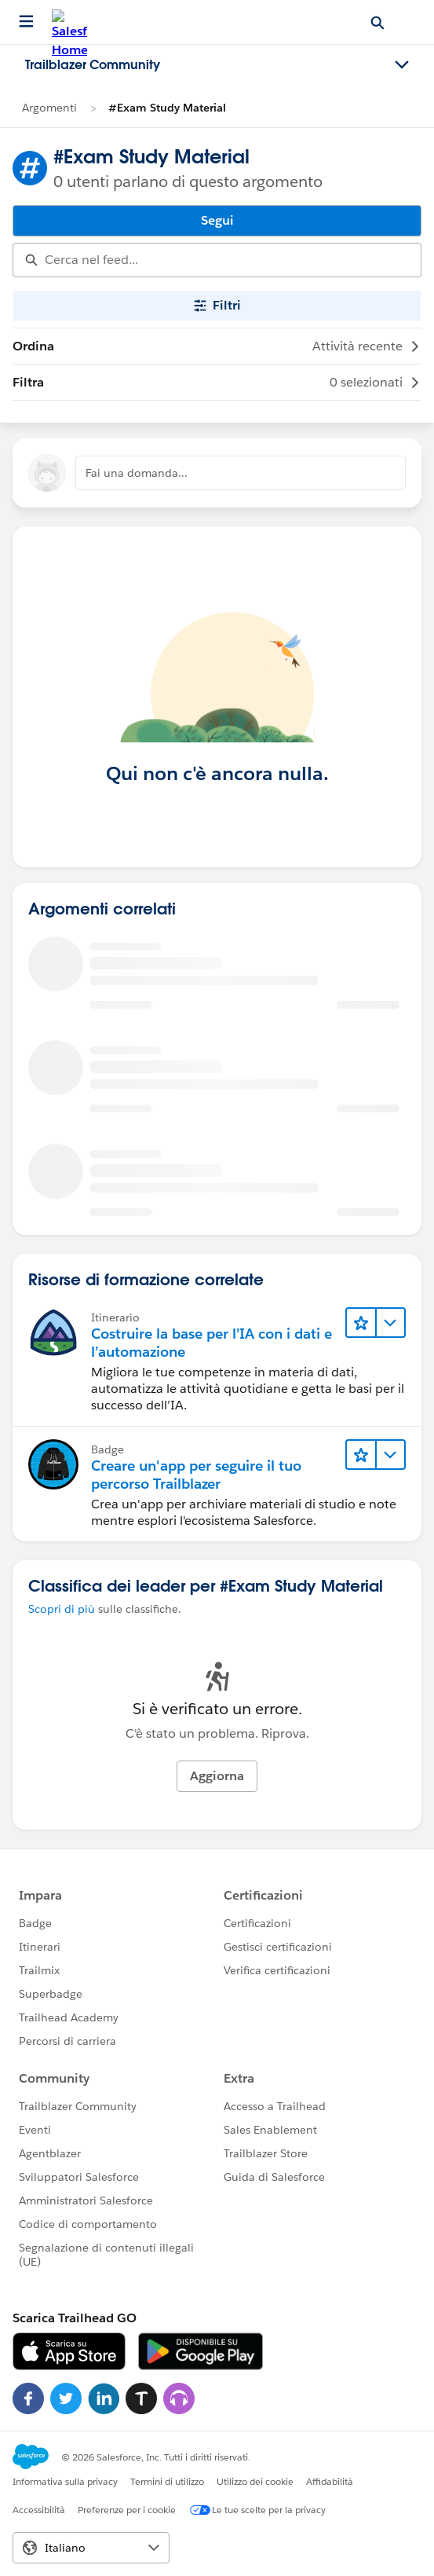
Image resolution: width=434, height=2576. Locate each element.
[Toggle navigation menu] (402, 65)
